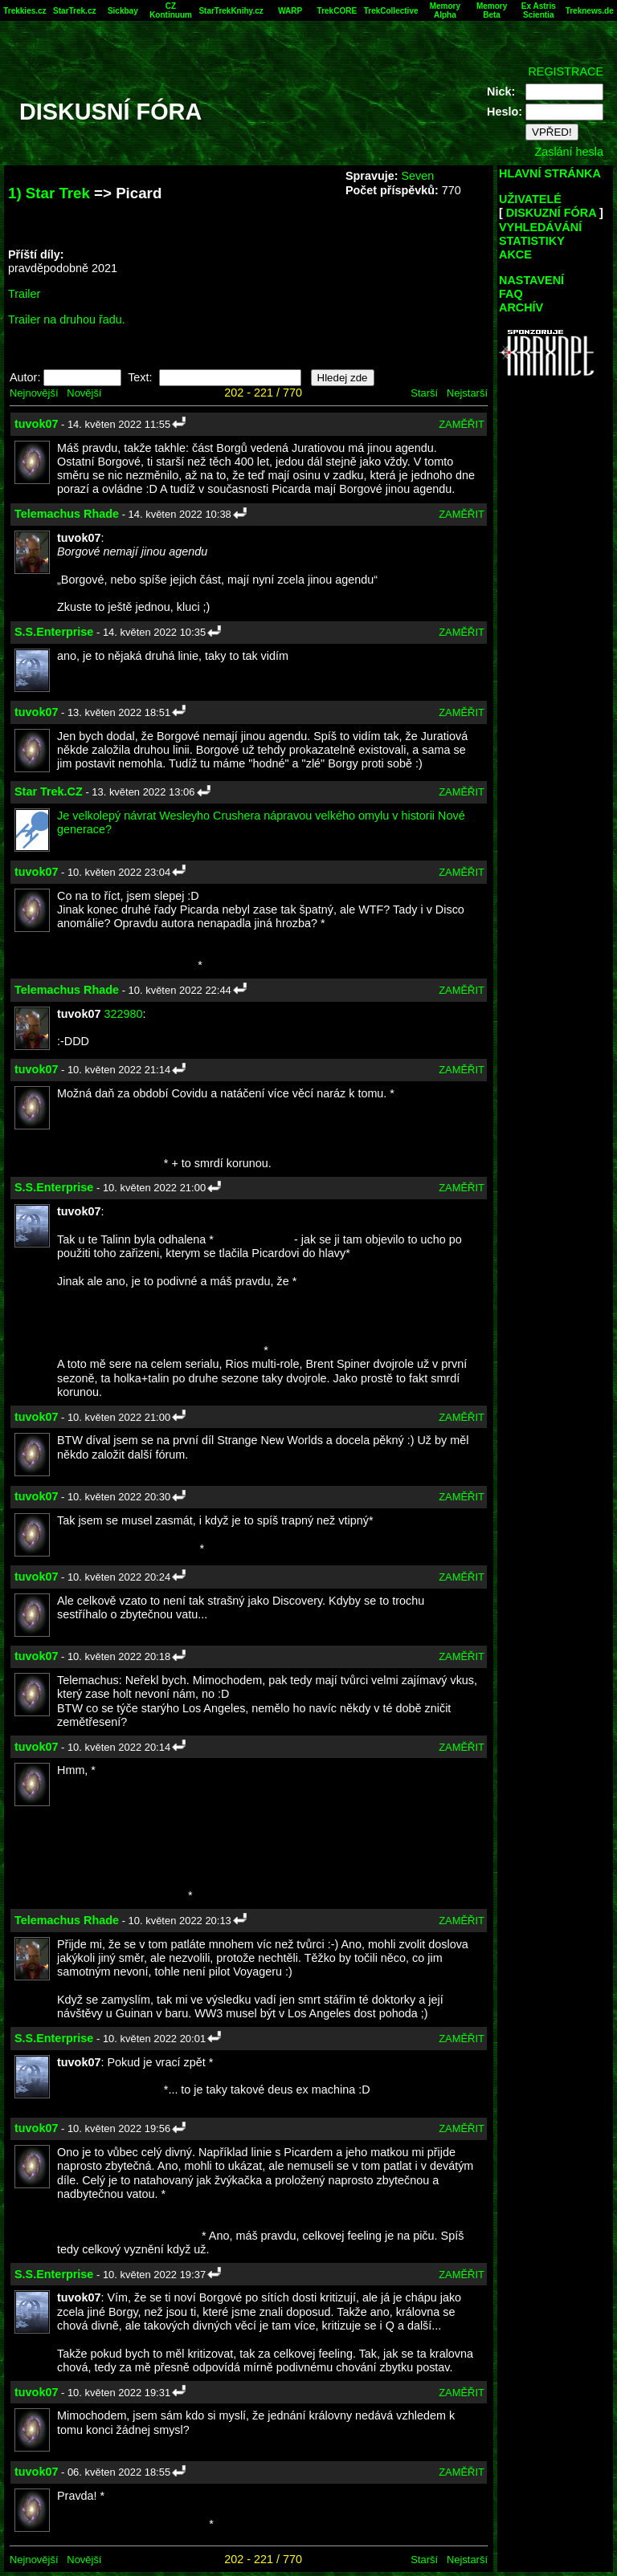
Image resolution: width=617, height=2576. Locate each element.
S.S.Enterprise (53, 631)
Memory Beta (491, 10)
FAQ (511, 293)
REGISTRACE (565, 71)
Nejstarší (467, 393)
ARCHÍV (521, 307)
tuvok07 (36, 423)
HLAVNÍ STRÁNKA (550, 173)
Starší (424, 393)
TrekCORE (337, 10)
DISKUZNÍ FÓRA (551, 212)
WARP (290, 10)
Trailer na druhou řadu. (66, 319)
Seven (417, 175)
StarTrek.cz (74, 10)
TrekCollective (391, 10)
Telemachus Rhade (66, 513)
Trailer (24, 293)
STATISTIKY (532, 240)
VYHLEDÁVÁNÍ (540, 227)
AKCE (515, 254)
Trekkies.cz (24, 10)
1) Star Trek (49, 193)
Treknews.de (590, 10)
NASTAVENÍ (531, 280)
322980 (123, 1013)
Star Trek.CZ (48, 791)
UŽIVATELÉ (530, 199)
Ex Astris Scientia (538, 10)
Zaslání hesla (568, 151)
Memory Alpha (445, 10)
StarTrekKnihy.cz (230, 10)
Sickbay (123, 10)
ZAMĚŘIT (461, 424)
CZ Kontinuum (170, 10)
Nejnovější (34, 393)
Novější (84, 393)
